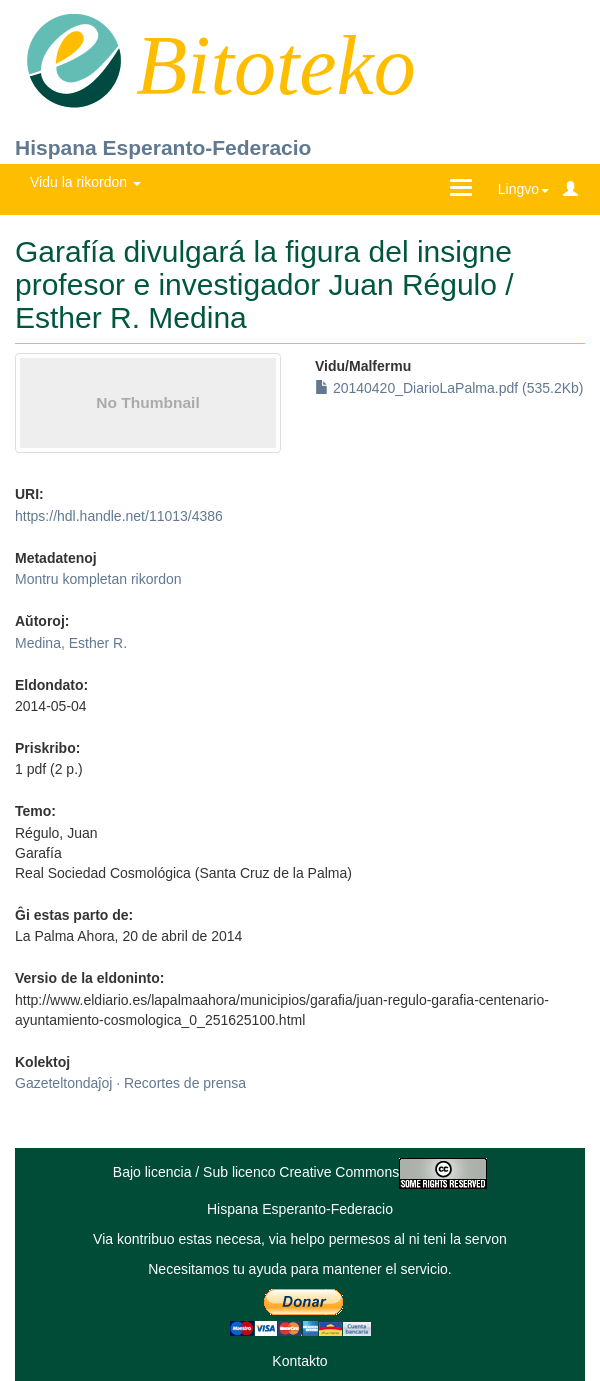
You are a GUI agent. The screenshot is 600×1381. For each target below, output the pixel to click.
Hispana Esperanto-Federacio (163, 147)
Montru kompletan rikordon (98, 579)
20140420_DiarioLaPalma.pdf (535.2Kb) (449, 388)
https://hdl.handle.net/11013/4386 (119, 516)
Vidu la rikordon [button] (85, 182)
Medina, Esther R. (71, 643)
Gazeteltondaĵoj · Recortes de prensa (130, 1083)
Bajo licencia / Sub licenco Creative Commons (300, 1172)
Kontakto (299, 1361)
